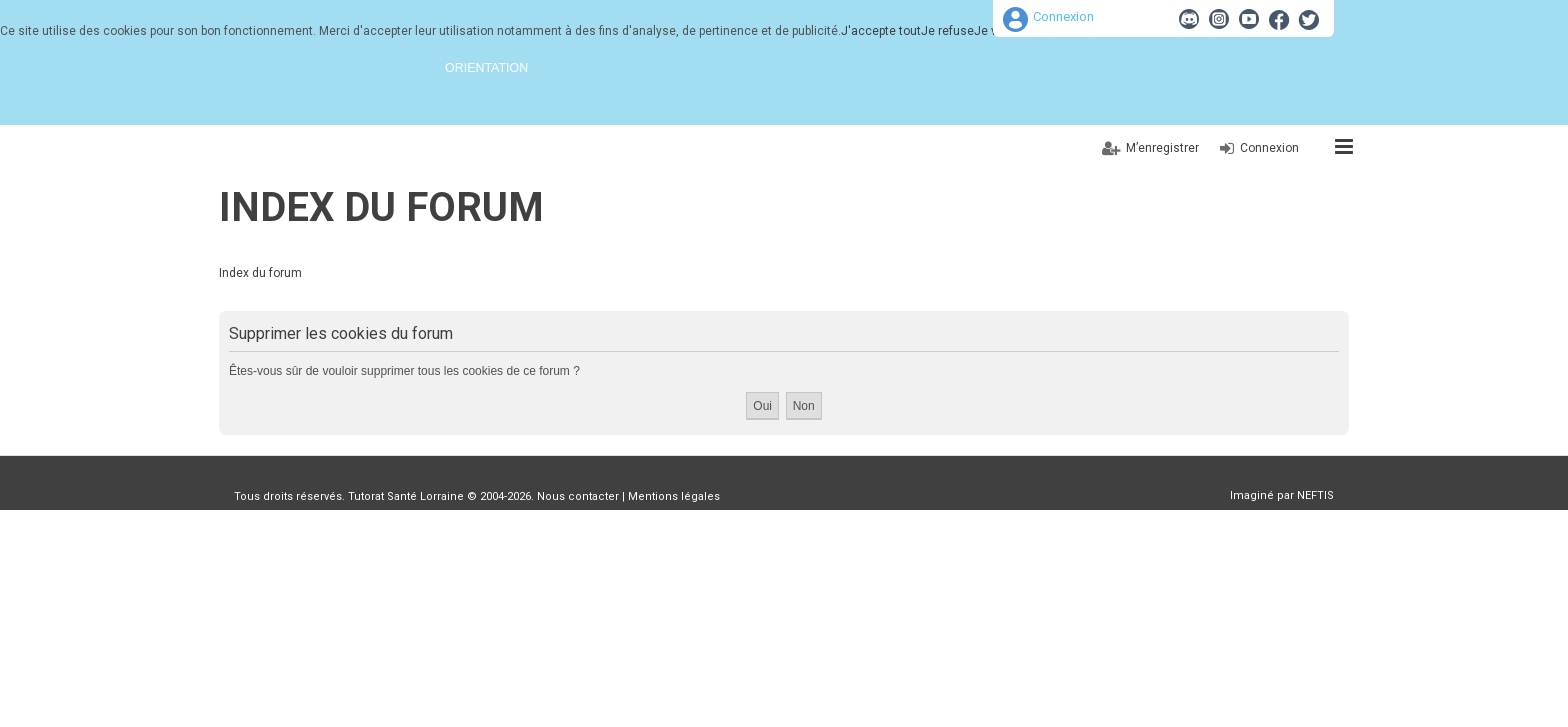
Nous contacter (578, 496)
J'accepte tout (881, 31)
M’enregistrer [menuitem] (1162, 148)
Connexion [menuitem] (1269, 148)
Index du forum (381, 207)
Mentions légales (674, 496)
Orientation (486, 68)
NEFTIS (1315, 495)
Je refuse (947, 31)
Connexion (1063, 16)
